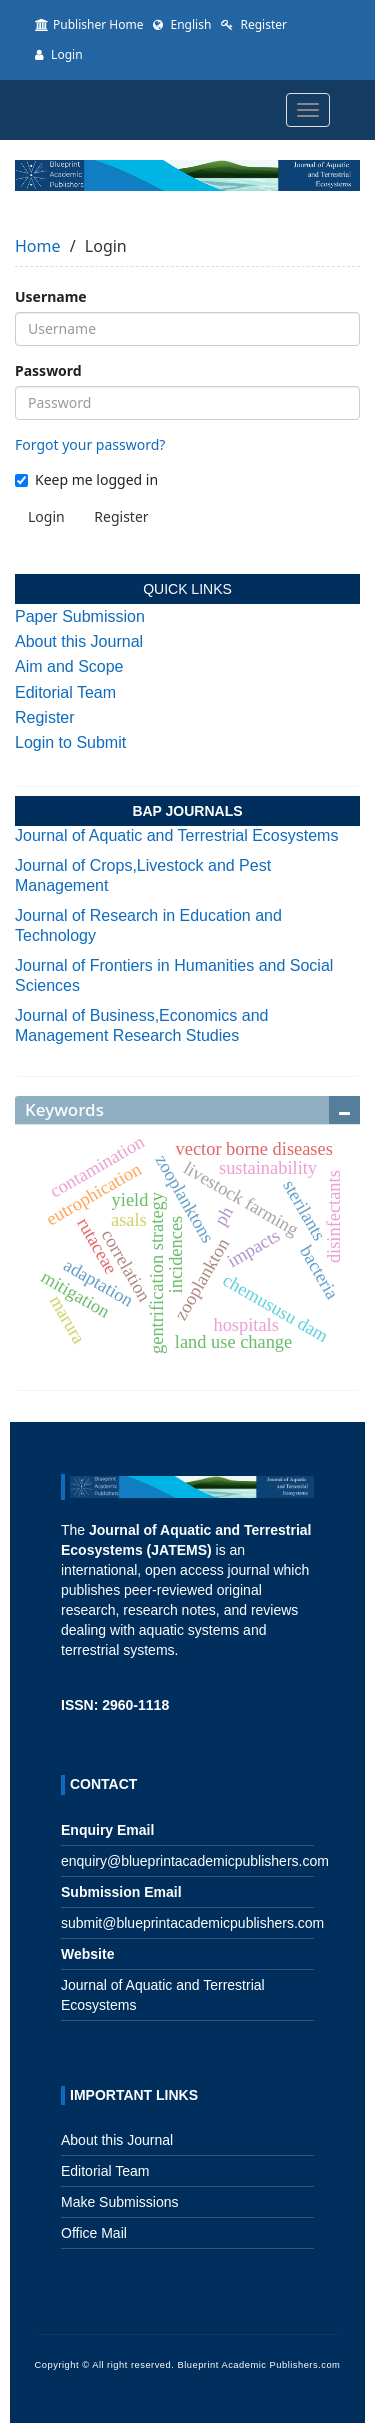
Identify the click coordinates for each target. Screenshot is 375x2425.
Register (254, 24)
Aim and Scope (69, 666)
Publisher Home (89, 24)
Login (59, 54)
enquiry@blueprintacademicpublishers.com (195, 1861)
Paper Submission (80, 616)
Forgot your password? (90, 444)
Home (38, 246)
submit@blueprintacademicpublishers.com (192, 1923)
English (182, 24)
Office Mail (94, 2233)
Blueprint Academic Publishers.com (258, 2365)
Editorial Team (65, 692)
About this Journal (79, 641)
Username (51, 296)
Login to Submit (70, 742)
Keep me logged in (86, 479)
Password (48, 370)
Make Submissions (120, 2202)
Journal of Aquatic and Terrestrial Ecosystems (176, 835)
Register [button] (121, 516)
